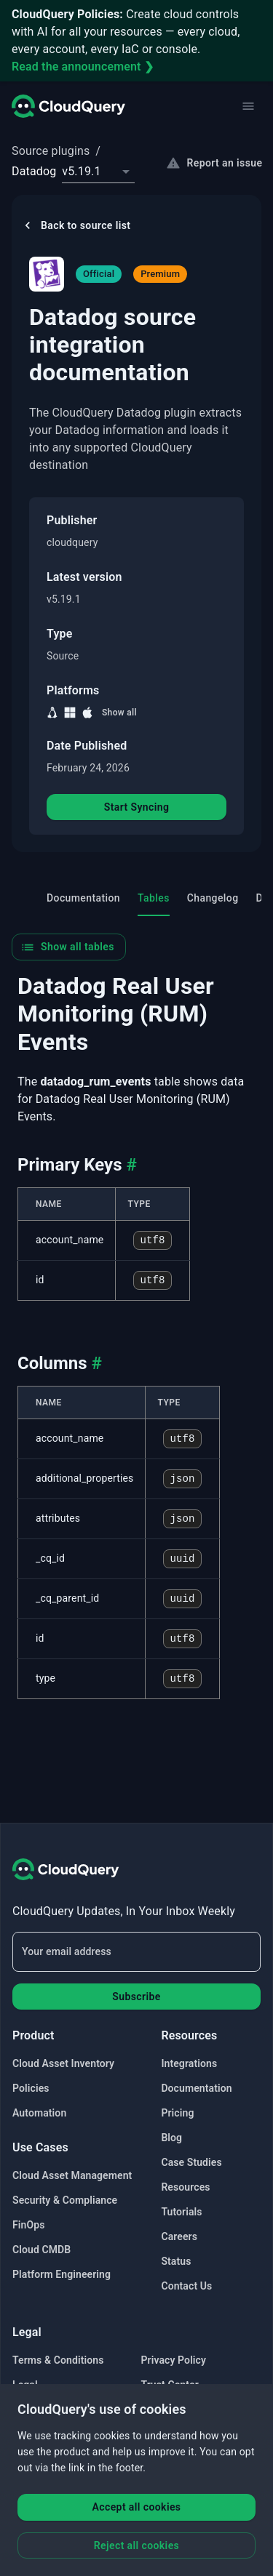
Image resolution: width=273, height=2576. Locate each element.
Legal (25, 2385)
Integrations (189, 2063)
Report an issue (215, 163)
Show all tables (67, 947)
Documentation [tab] (83, 898)
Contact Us (186, 2286)
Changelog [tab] (213, 898)
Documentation (196, 2088)
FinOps (28, 2225)
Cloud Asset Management (72, 2175)
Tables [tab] (154, 898)
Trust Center (170, 2385)
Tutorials (181, 2212)
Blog (171, 2137)
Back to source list (75, 225)
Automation (39, 2113)
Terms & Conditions (57, 2360)
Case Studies (191, 2162)
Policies (31, 2088)
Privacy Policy (174, 2360)
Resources (185, 2187)
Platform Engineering (61, 2274)
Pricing (177, 2113)
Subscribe (136, 1996)
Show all (119, 712)
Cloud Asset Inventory (63, 2063)
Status (176, 2261)
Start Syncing (137, 807)
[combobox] (98, 171)
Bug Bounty (39, 2409)
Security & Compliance (64, 2200)
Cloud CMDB (41, 2249)
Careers (179, 2236)
